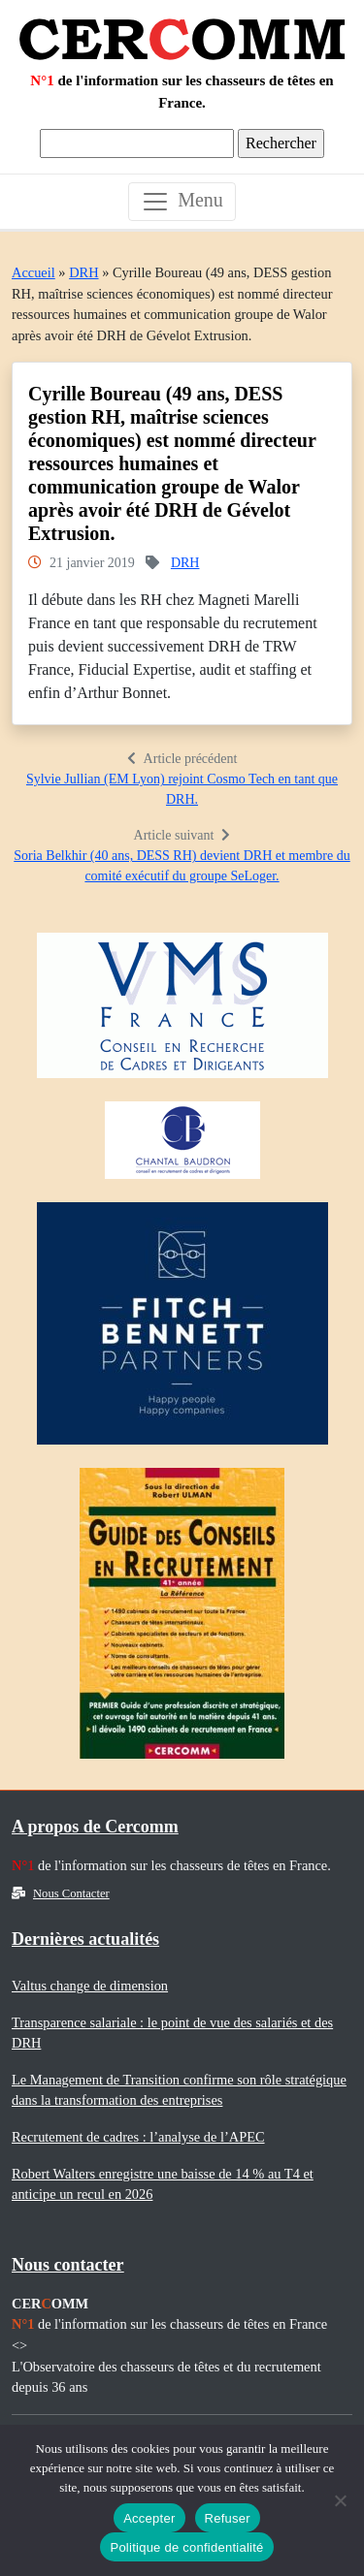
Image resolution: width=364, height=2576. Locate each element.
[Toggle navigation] (182, 201)
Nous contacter (67, 2264)
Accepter (149, 2518)
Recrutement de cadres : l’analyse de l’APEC (138, 2137)
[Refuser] (339, 2500)
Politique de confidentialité (186, 2547)
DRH (83, 272)
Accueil (33, 272)
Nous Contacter (61, 1893)
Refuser (227, 2518)
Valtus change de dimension (90, 1985)
